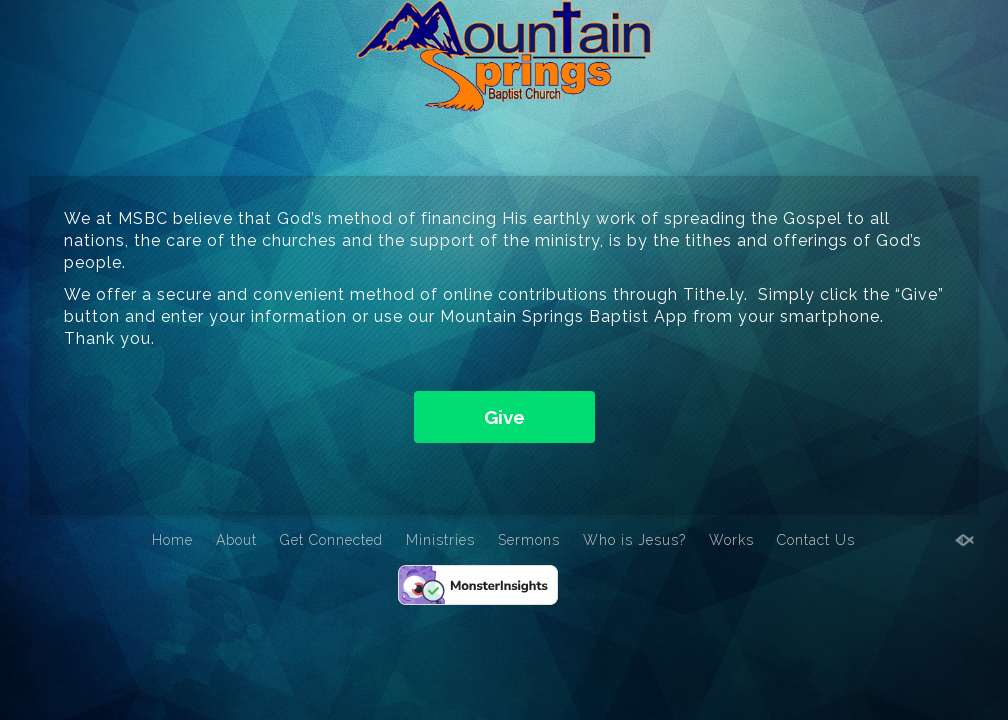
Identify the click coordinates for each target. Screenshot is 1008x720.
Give (504, 417)
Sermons (529, 540)
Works (731, 540)
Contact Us (816, 540)
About (236, 540)
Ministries (440, 540)
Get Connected (331, 540)
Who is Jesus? (634, 540)
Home (172, 540)
